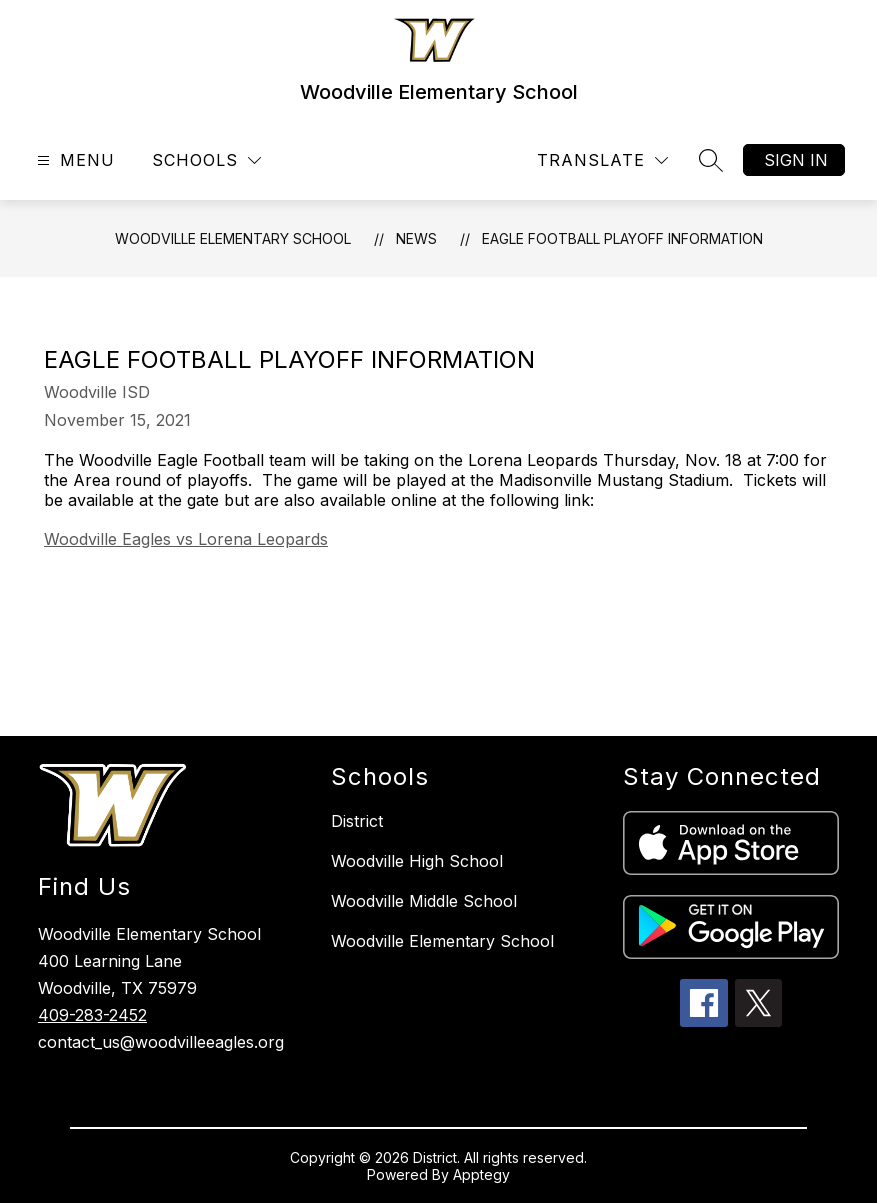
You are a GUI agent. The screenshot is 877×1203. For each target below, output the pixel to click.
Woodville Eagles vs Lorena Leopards (186, 539)
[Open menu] (73, 160)
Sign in (796, 160)
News (416, 238)
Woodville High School (417, 861)
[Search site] (711, 160)
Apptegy (481, 1174)
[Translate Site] (602, 160)
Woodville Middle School (424, 901)
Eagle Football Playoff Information (622, 238)
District (357, 821)
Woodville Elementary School (233, 238)
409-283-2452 (92, 1015)
